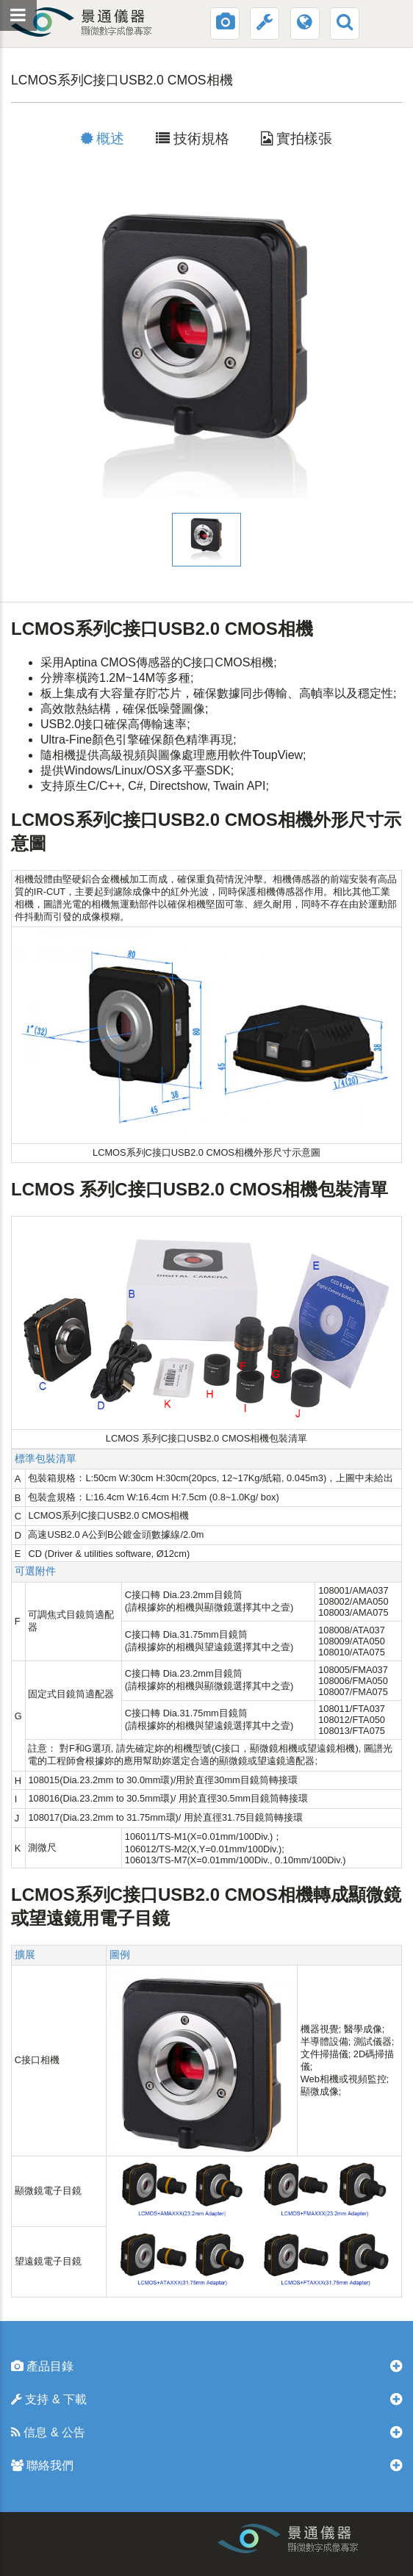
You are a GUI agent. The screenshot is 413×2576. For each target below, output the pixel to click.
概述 (102, 138)
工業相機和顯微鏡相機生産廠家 (336, 2542)
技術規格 (192, 138)
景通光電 (108, 22)
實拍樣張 (296, 138)
